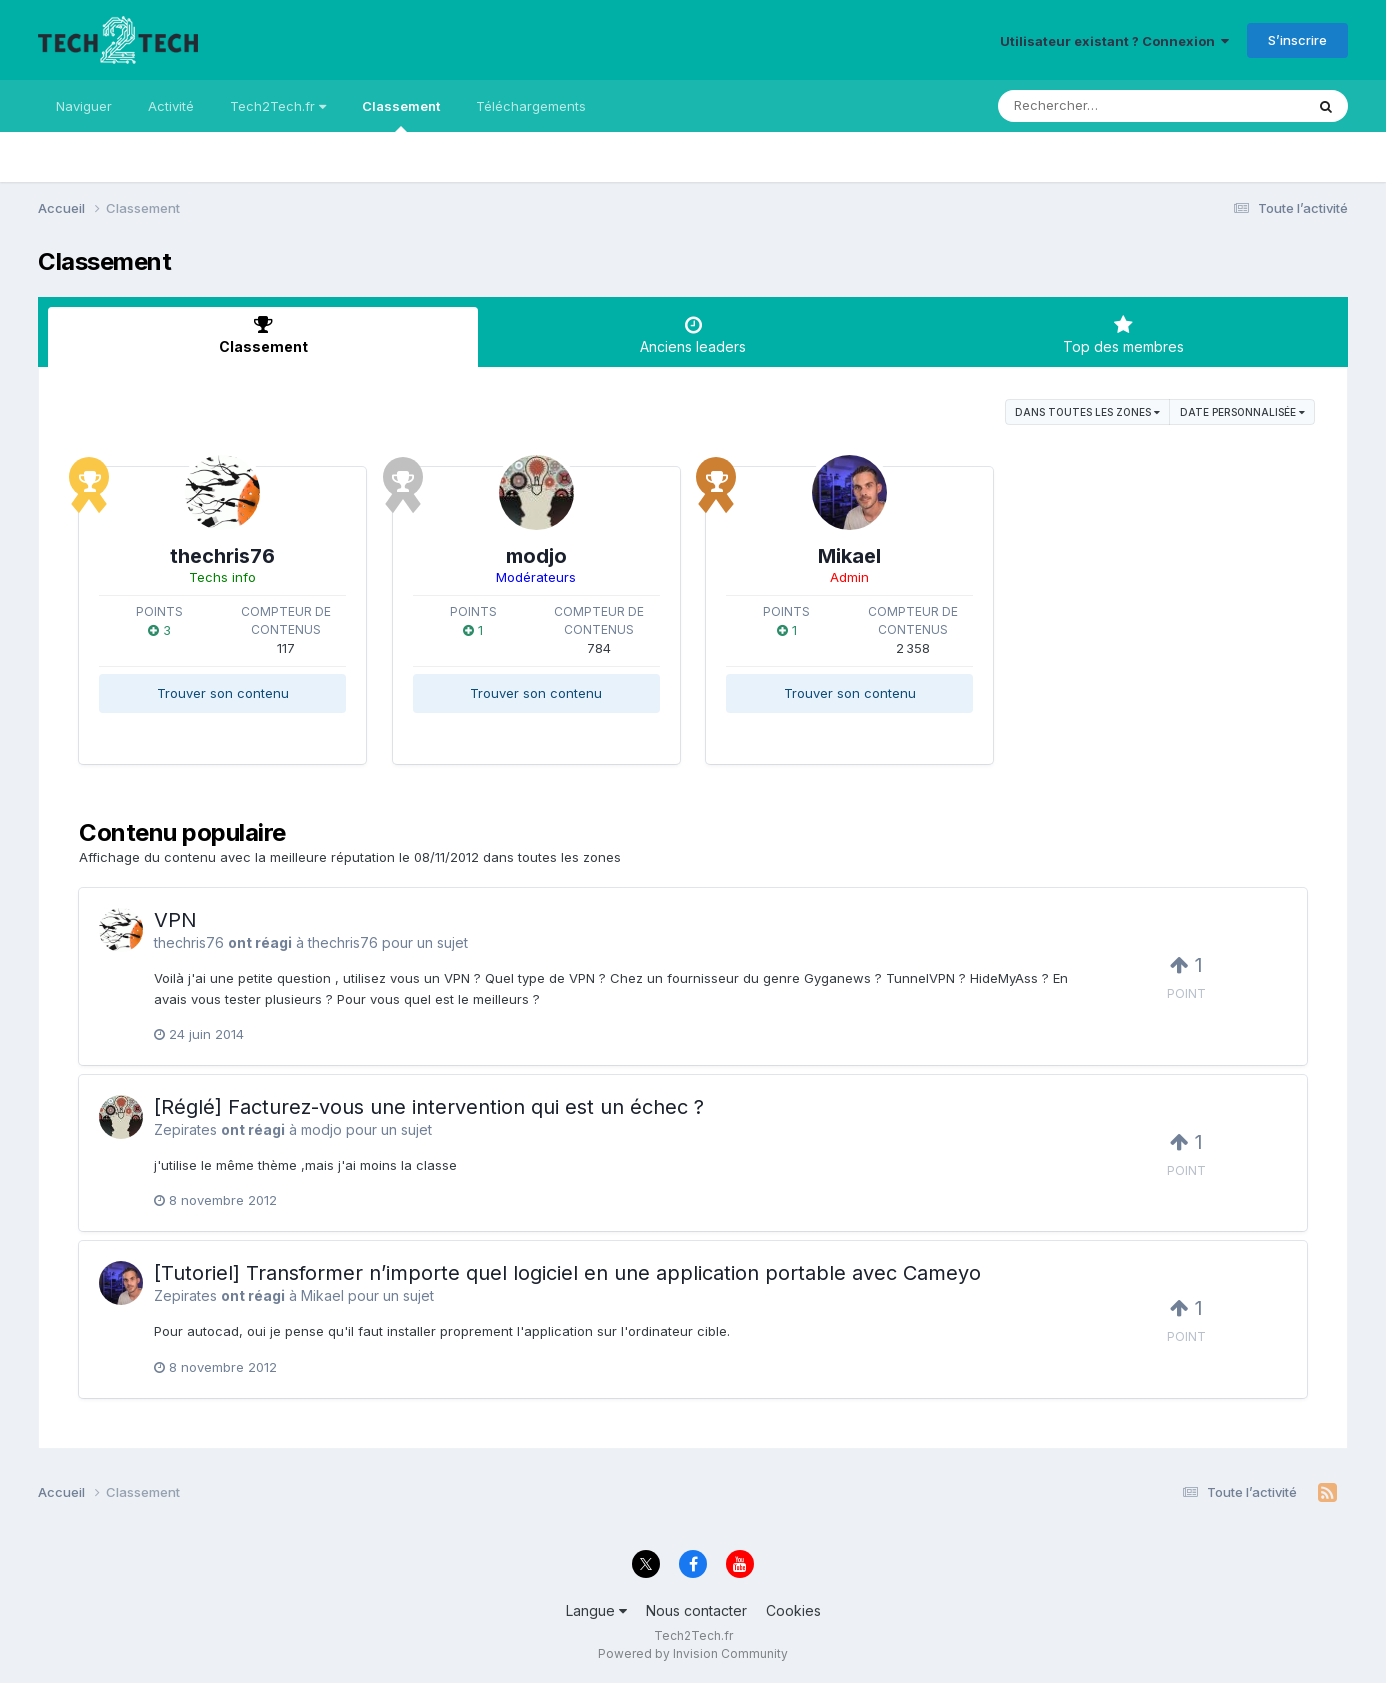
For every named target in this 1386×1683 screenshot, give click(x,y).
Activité (171, 106)
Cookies (793, 1610)
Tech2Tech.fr (278, 106)
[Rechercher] (1093, 106)
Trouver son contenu (223, 693)
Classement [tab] (263, 335)
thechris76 (222, 556)
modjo (536, 556)
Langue (596, 1610)
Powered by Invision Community (693, 1653)
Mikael (849, 556)
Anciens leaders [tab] (693, 335)
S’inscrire (1297, 40)
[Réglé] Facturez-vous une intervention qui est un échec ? (429, 1107)
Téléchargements (531, 106)
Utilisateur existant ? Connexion (1114, 41)
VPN (175, 920)
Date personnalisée (1242, 412)
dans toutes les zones (1087, 412)
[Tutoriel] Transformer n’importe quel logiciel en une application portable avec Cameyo (567, 1273)
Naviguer (84, 106)
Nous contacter (696, 1610)
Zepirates (185, 1129)
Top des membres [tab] (1123, 335)
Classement (401, 115)
